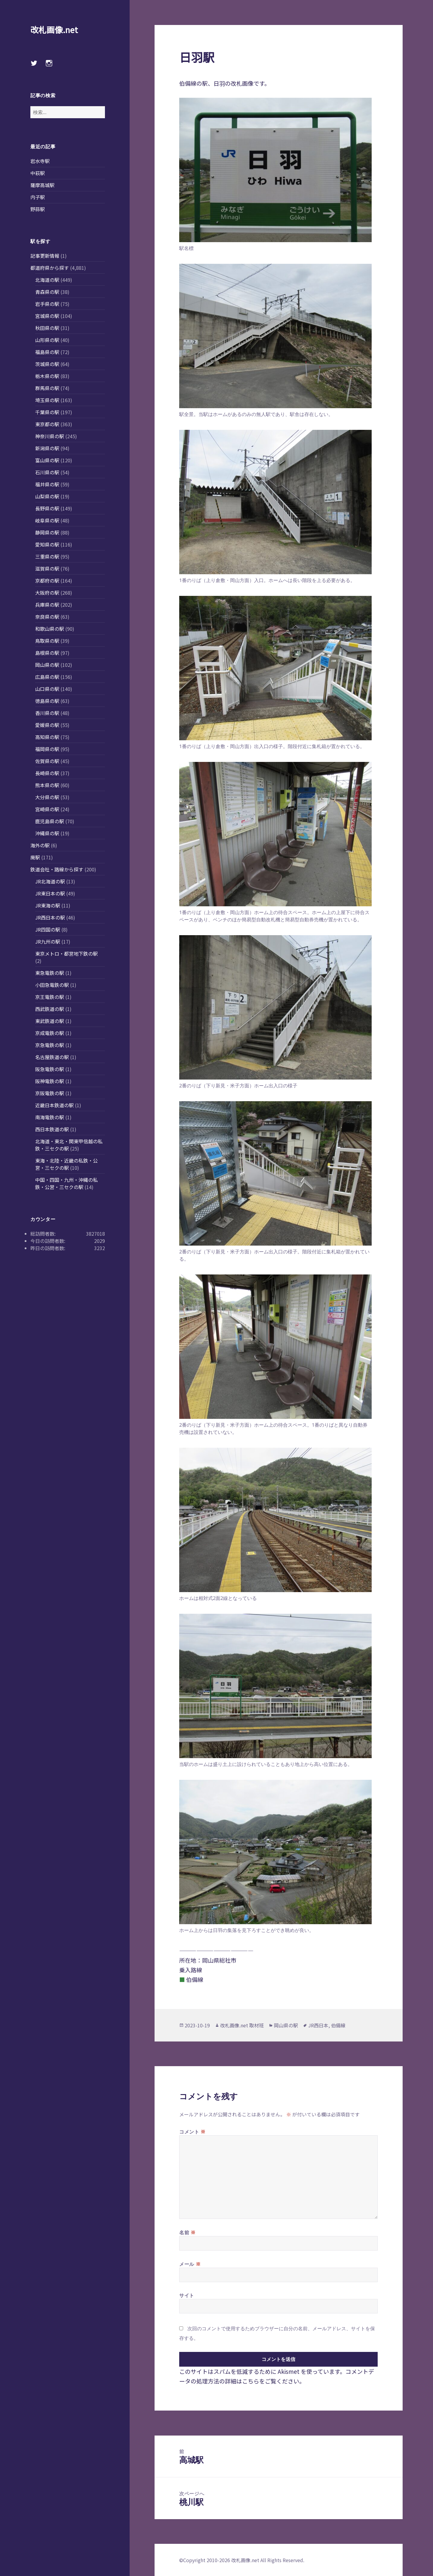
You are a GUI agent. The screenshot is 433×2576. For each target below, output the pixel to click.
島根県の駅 (47, 652)
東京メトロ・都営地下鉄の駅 (66, 953)
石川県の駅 (47, 472)
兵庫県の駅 (47, 604)
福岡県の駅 (47, 749)
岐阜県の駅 (47, 520)
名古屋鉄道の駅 (52, 1057)
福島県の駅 (47, 352)
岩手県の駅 (47, 303)
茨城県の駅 (47, 364)
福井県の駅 (47, 484)
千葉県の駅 (47, 412)
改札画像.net (54, 29)
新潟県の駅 (47, 448)
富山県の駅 (47, 460)
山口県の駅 (47, 688)
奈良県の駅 (47, 616)
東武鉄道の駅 (49, 1021)
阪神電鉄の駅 (49, 1081)
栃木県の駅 (47, 376)
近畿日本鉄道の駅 (54, 1105)
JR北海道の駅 (50, 881)
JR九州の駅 (47, 941)
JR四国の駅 (47, 929)
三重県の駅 (47, 556)
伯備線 (338, 2025)
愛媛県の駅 (47, 725)
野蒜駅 (37, 209)
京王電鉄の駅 (49, 996)
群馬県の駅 (47, 388)
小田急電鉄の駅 (52, 984)
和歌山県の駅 (49, 628)
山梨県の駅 (47, 496)
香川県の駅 (47, 712)
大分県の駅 (47, 797)
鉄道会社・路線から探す (56, 869)
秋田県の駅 (47, 327)
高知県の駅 (47, 737)
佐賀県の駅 (47, 761)
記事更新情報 (44, 255)
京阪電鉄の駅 (49, 1093)
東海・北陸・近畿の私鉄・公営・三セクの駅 (66, 1164)
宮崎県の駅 (47, 809)
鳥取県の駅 (47, 640)
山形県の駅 (47, 340)
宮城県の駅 (47, 315)
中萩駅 (37, 173)
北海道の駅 (47, 279)
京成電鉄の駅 (49, 1033)
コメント (192, 2131)
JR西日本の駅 (50, 917)
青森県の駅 (47, 291)
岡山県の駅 (47, 664)
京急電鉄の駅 (49, 1045)
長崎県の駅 (47, 773)
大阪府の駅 (47, 592)
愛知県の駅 (47, 544)
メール (190, 2263)
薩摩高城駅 (42, 185)
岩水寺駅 (40, 161)
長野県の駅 (47, 508)
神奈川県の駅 (49, 436)
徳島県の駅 (47, 700)
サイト (186, 2295)
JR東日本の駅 (50, 893)
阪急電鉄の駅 (49, 1069)
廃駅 (35, 857)
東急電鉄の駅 (49, 972)
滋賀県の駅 (47, 568)
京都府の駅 (47, 580)
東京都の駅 (47, 424)
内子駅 (37, 197)
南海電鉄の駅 (49, 1117)
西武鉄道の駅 (49, 1008)
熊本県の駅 (47, 785)
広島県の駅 (47, 676)
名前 (187, 2232)
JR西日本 (318, 2025)
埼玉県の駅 (47, 400)
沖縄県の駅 (47, 833)
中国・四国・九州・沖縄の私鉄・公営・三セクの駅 (66, 1183)
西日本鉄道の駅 (52, 1129)
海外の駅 (40, 845)
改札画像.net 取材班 (242, 2025)
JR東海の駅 (47, 905)
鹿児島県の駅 (49, 821)
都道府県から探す (49, 267)
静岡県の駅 (47, 532)
